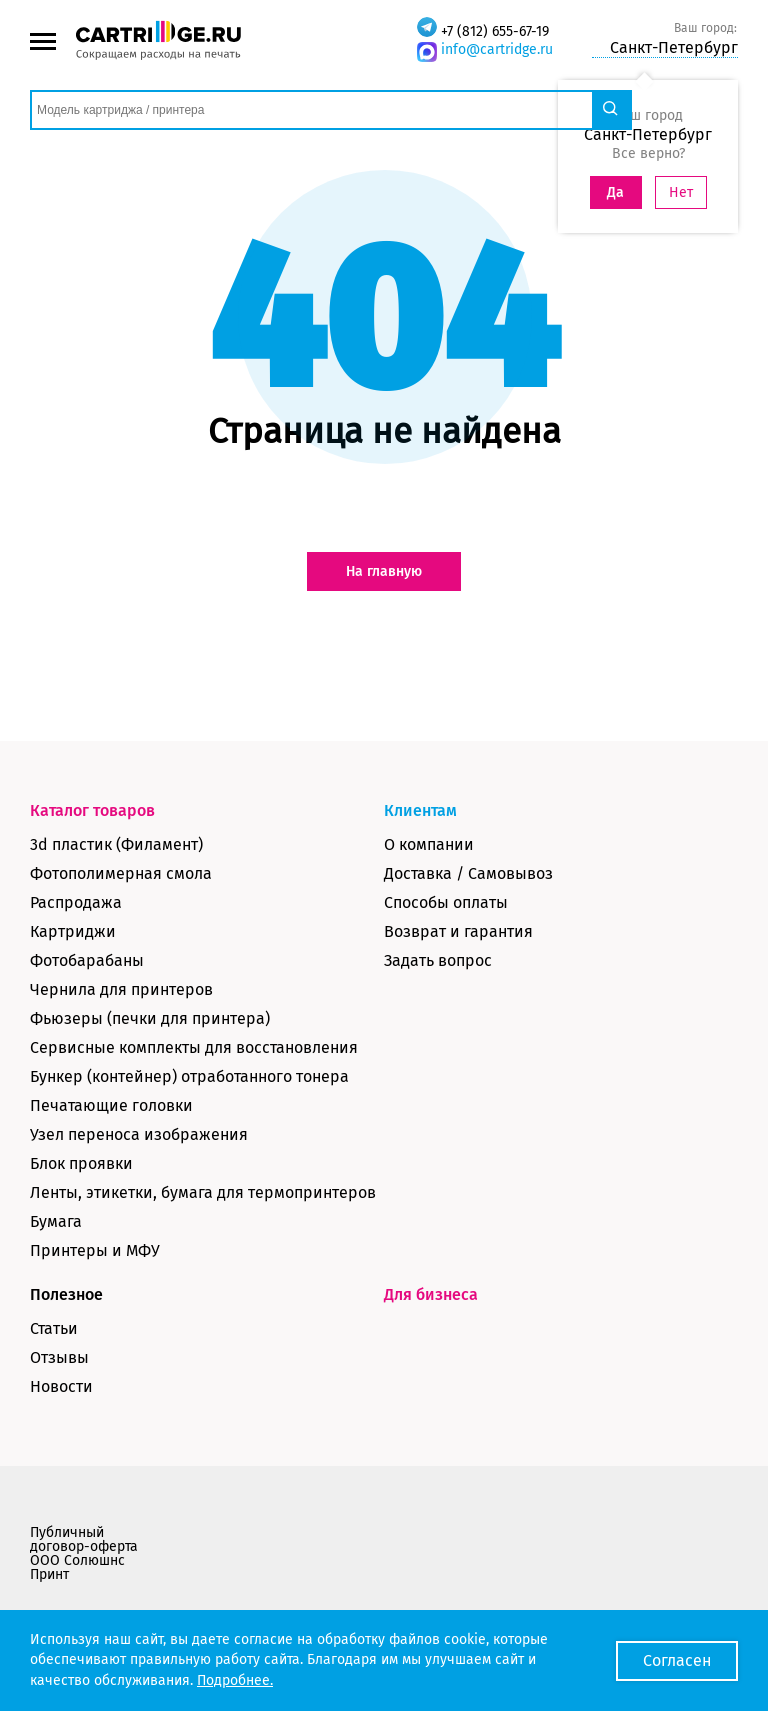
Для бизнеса (431, 1294)
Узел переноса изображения (139, 1134)
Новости (61, 1386)
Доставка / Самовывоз (468, 873)
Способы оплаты (446, 902)
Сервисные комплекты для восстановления (194, 1047)
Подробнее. (235, 1680)
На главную (384, 571)
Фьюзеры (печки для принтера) (150, 1018)
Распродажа (76, 902)
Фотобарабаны (87, 960)
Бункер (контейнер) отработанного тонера (189, 1076)
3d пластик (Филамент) (116, 844)
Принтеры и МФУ (95, 1250)
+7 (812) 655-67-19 (495, 31)
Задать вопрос (438, 960)
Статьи (54, 1328)
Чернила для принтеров (121, 989)
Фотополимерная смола (121, 873)
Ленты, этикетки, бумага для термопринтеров (203, 1192)
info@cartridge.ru (497, 49)
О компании (429, 844)
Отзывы (59, 1357)
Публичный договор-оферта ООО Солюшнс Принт (84, 1553)
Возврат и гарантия (458, 931)
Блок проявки (81, 1163)
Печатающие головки (111, 1105)
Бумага (56, 1221)
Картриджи (73, 931)
